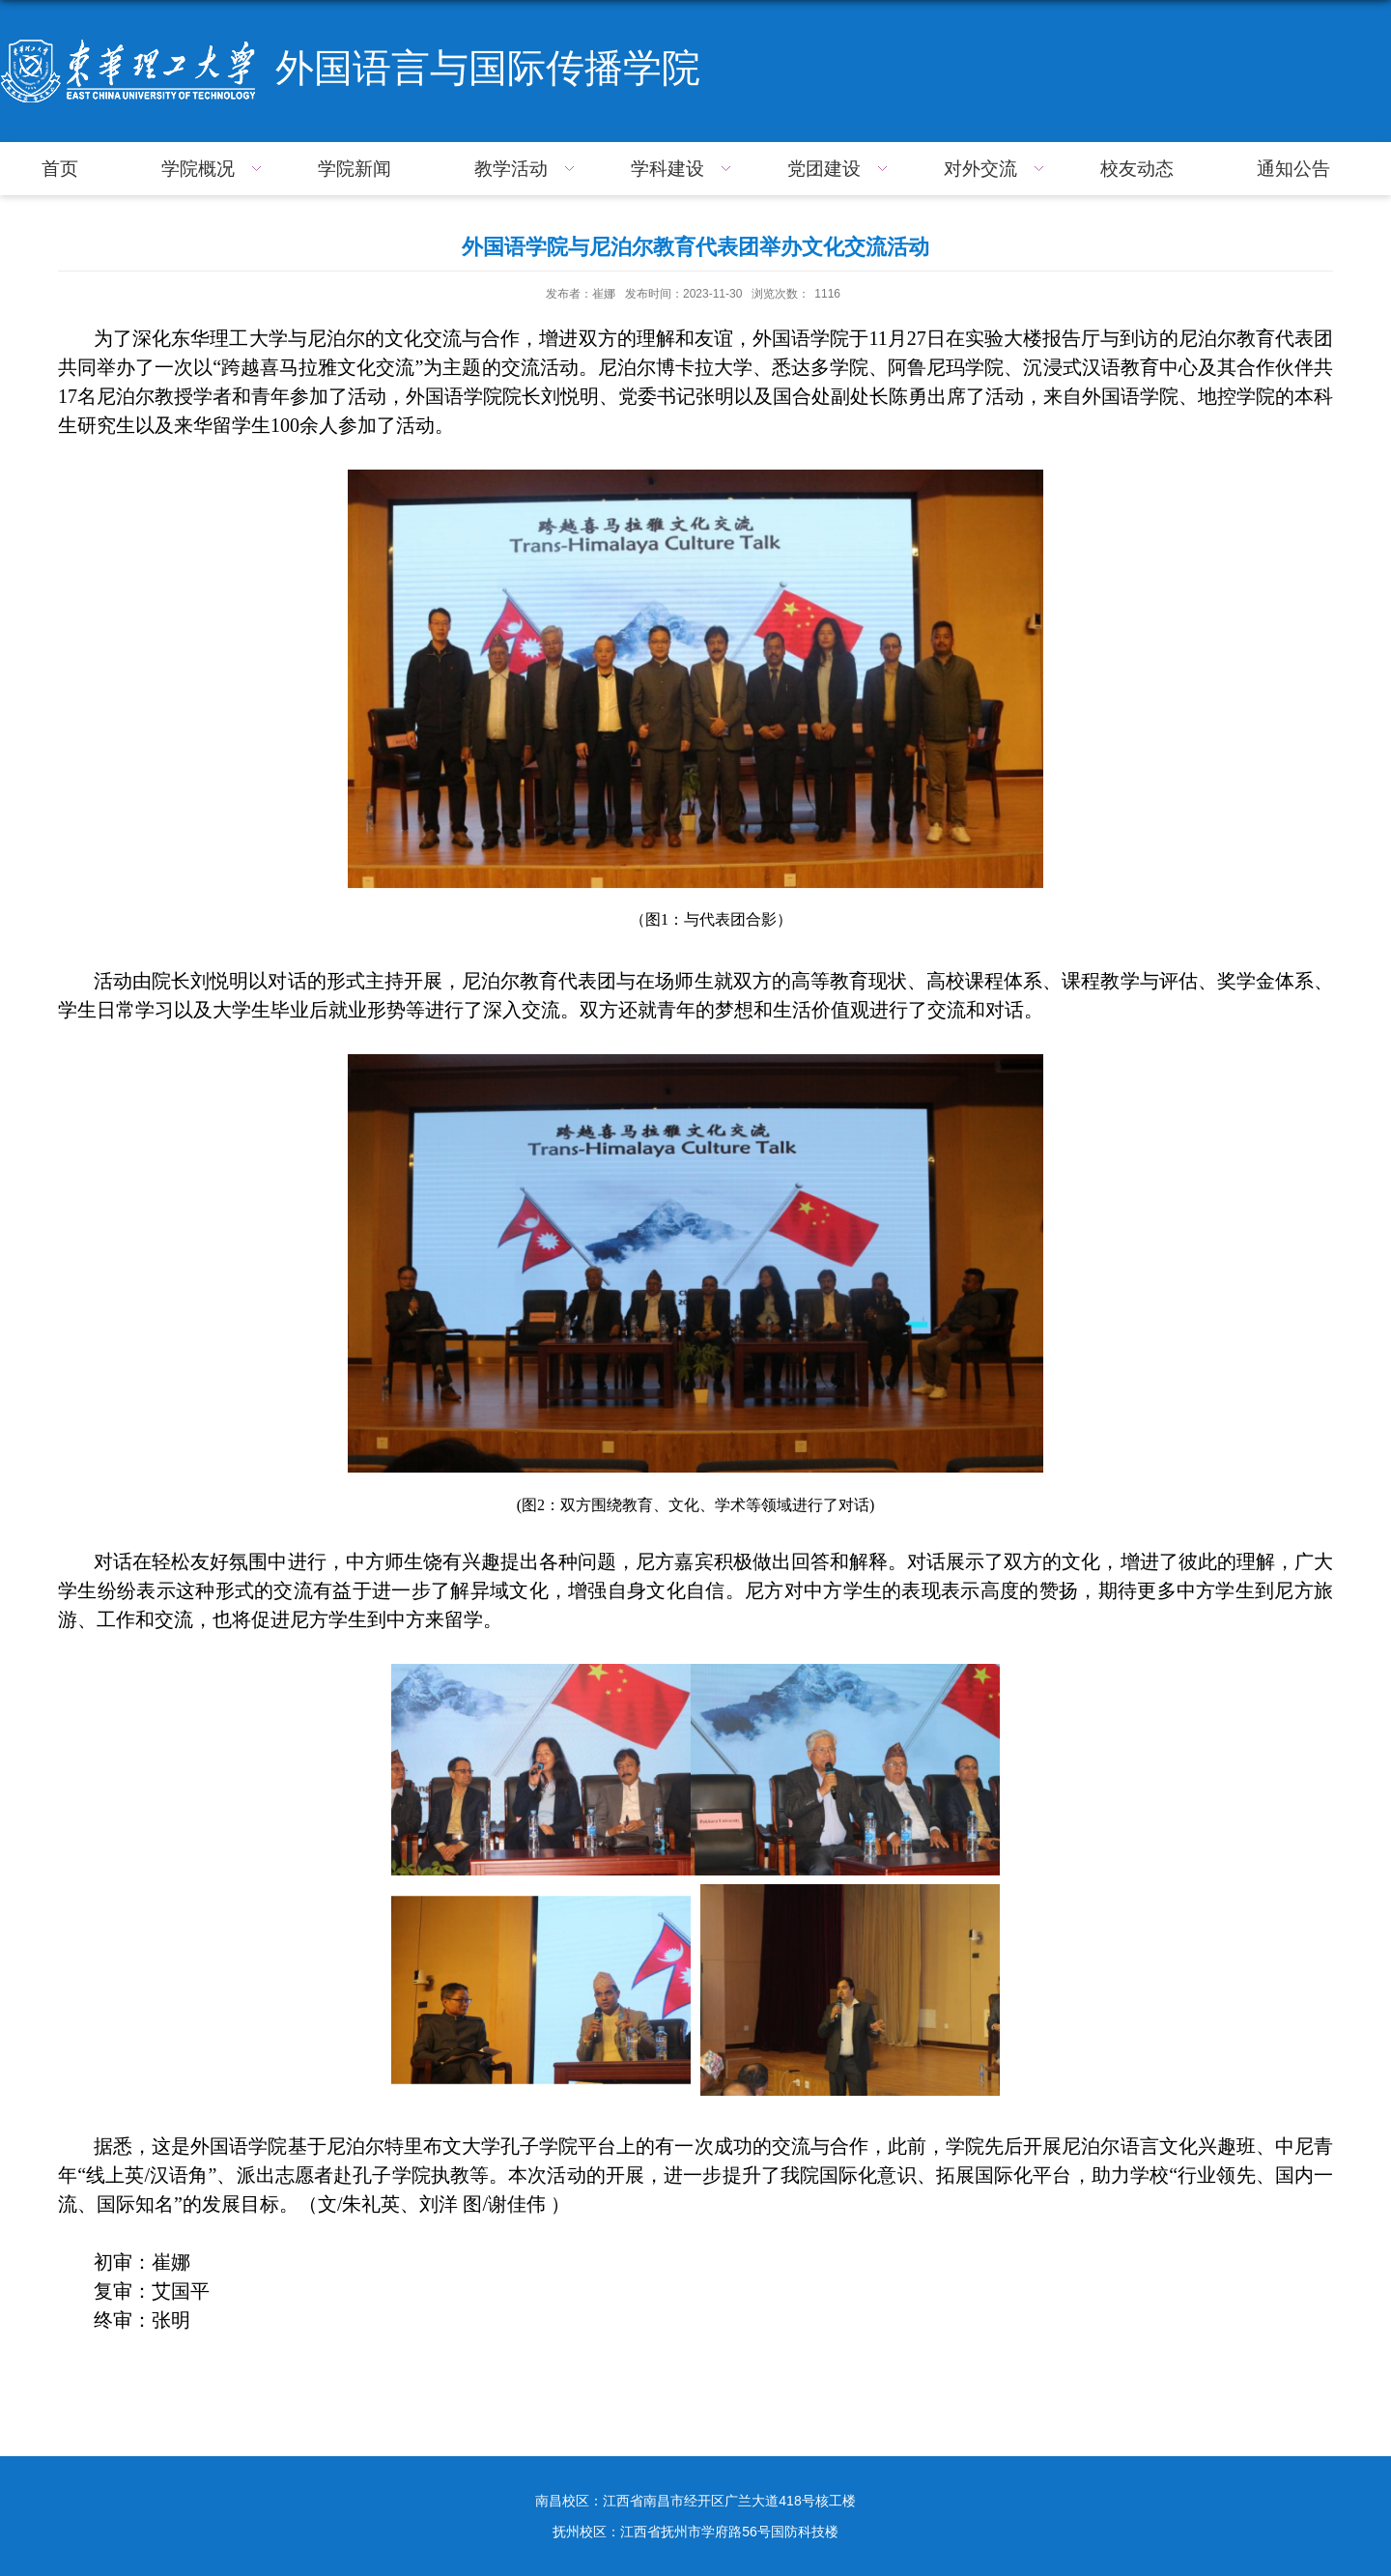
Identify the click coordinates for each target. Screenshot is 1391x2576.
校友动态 (1137, 168)
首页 (60, 168)
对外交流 (996, 168)
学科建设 (683, 168)
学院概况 (214, 168)
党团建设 (840, 168)
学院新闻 (354, 168)
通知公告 (1293, 168)
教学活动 (527, 168)
